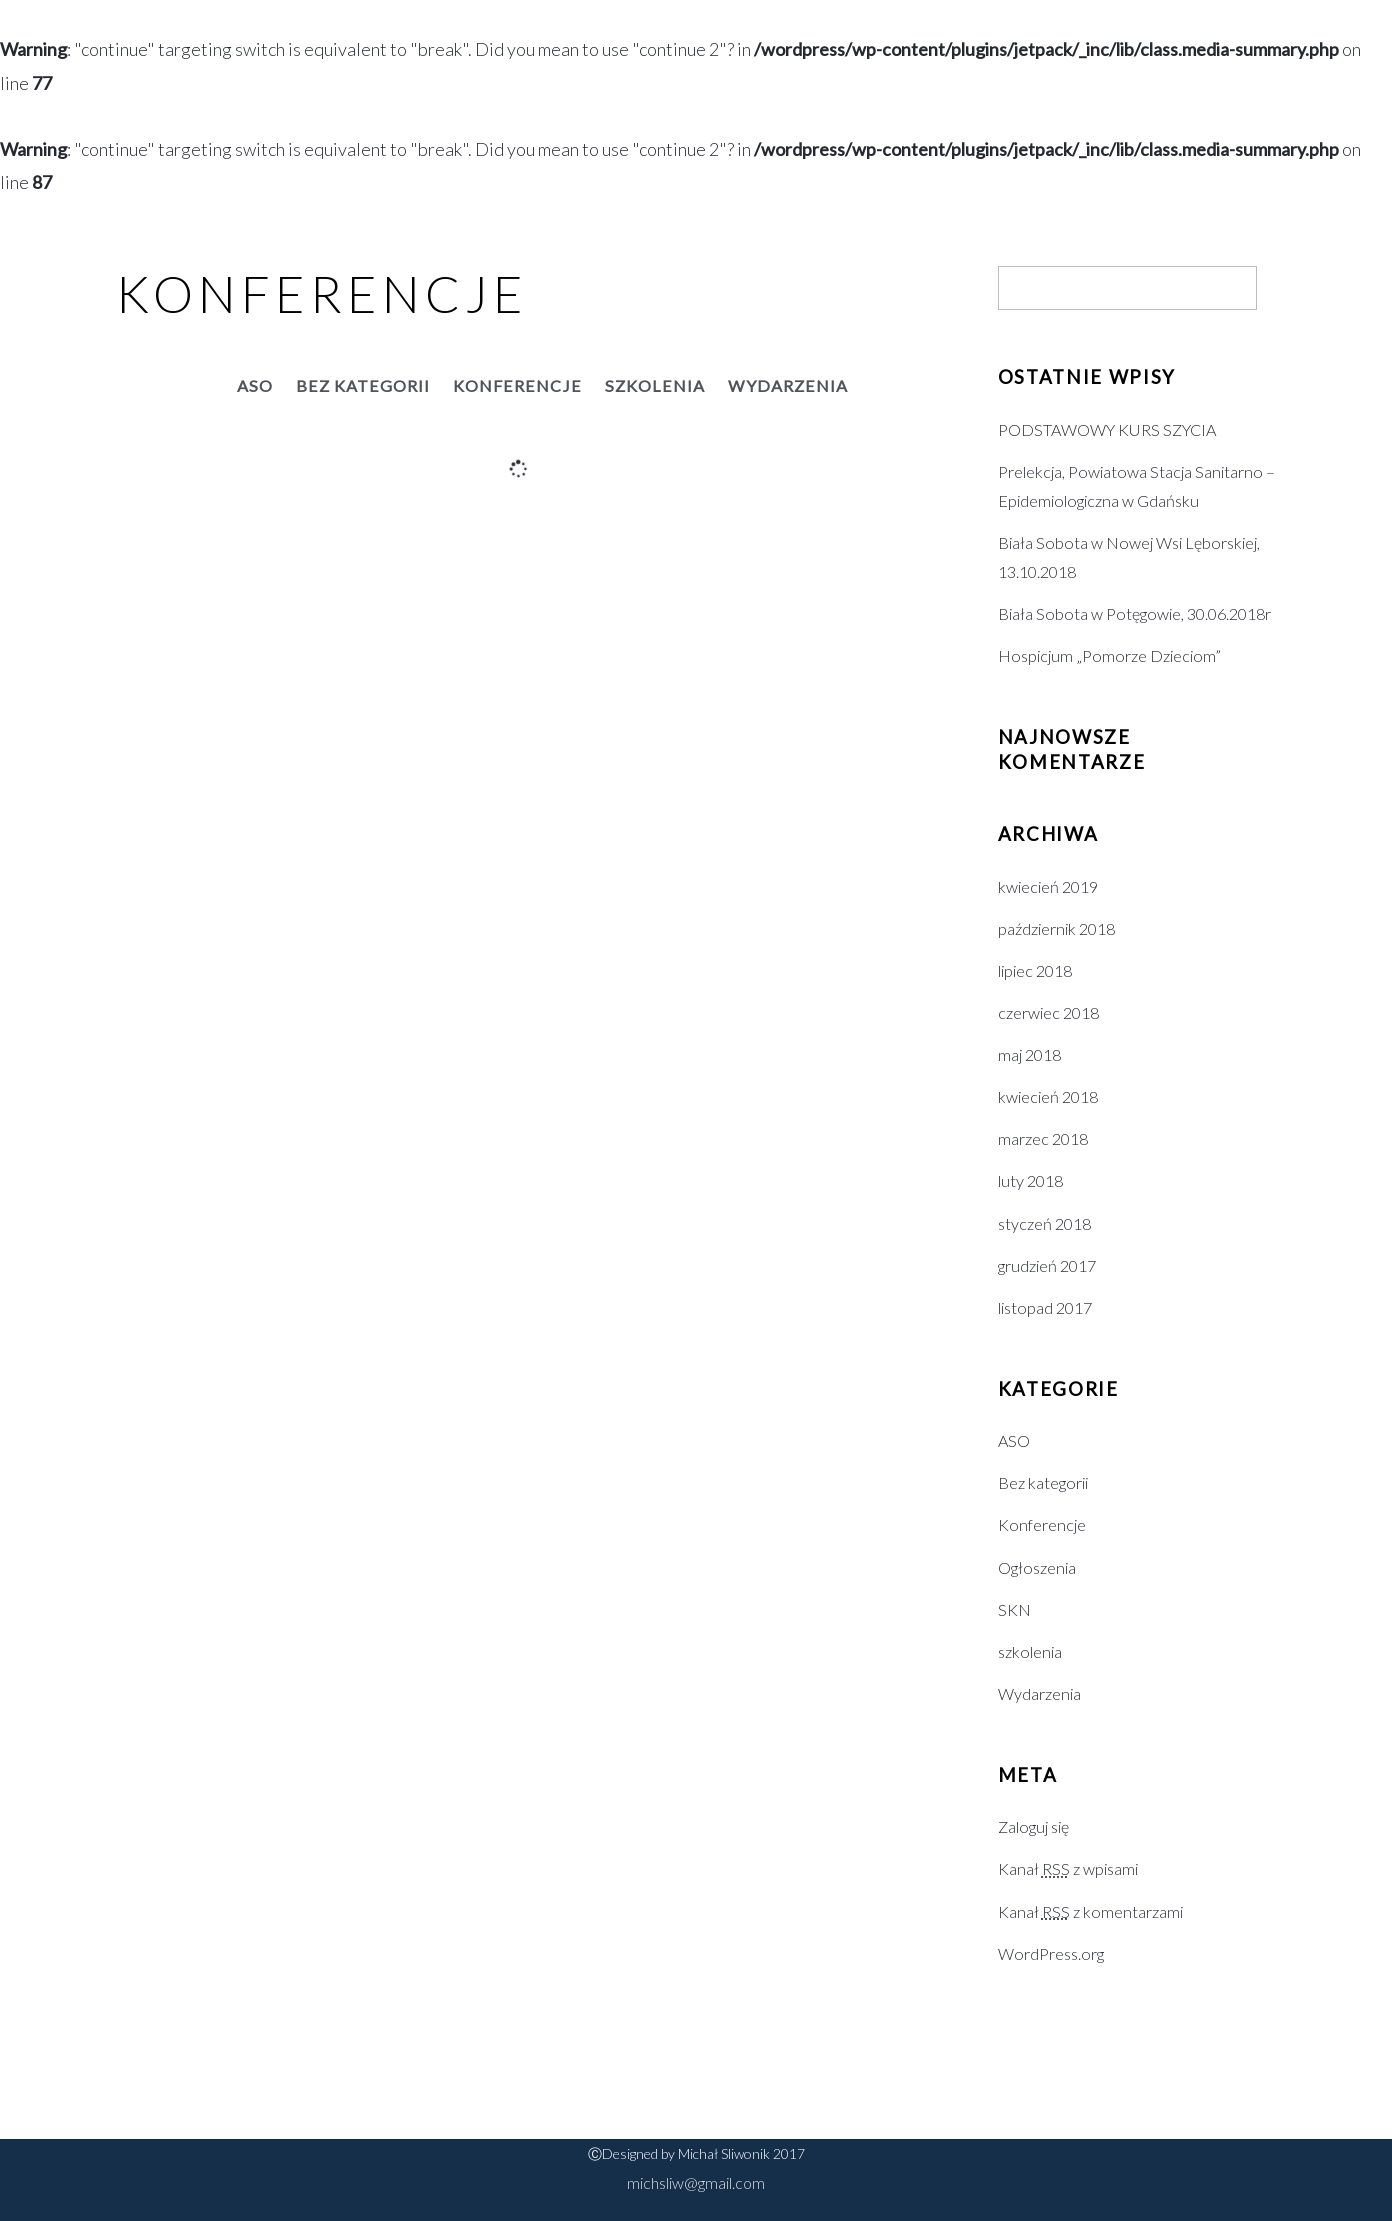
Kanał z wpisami (1068, 1868)
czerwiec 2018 (1048, 1012)
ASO (255, 385)
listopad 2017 (1045, 1307)
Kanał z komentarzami (1090, 1911)
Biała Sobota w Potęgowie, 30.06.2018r (1134, 613)
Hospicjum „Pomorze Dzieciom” (1109, 655)
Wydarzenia (788, 385)
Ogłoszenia (1037, 1567)
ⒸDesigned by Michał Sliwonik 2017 (696, 2153)
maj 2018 (1029, 1054)
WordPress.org (1051, 1953)
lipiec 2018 (1035, 970)
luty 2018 (1030, 1180)
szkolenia (655, 385)
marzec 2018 (1043, 1138)
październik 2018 (1056, 928)
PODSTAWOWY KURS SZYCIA (1107, 429)
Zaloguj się (1033, 1826)
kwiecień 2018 (1048, 1096)
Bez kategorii (363, 385)
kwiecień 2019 (1048, 886)
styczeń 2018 (1044, 1223)
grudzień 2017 (1047, 1265)
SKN (1014, 1609)
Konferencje (517, 385)
